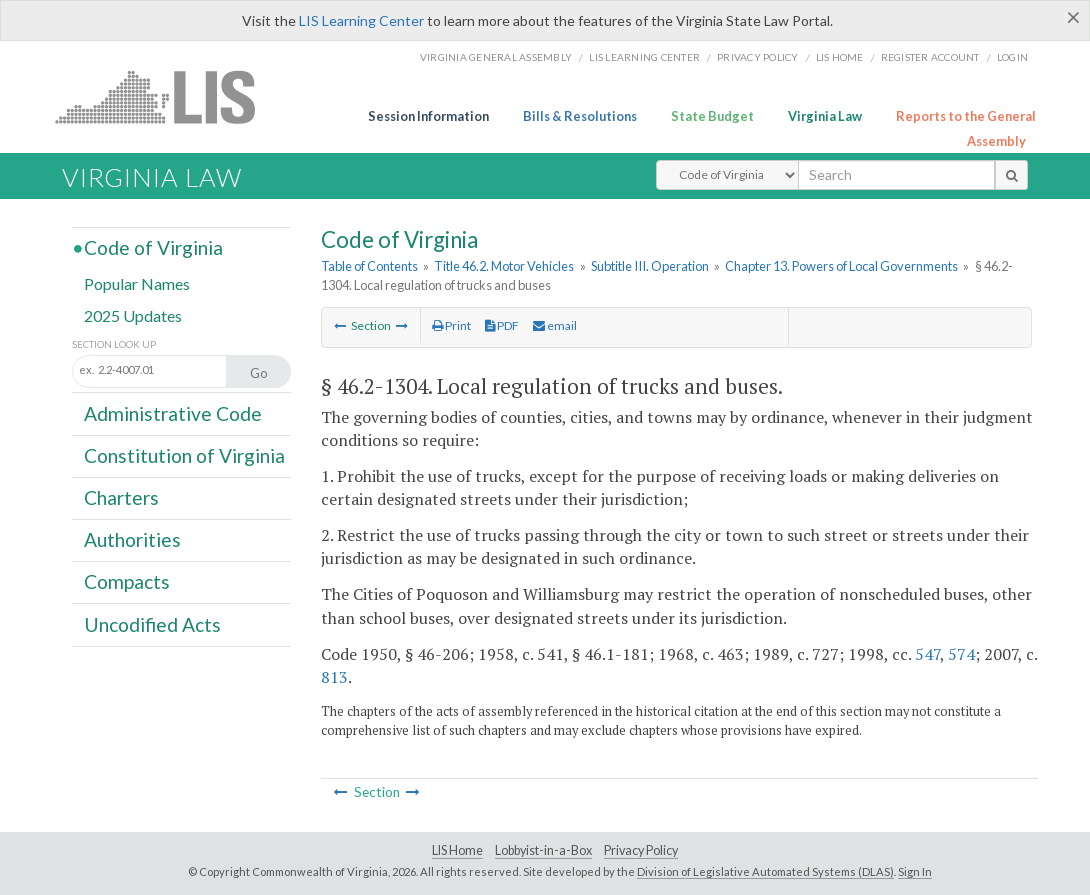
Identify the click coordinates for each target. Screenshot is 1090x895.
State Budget (712, 116)
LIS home (840, 57)
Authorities (132, 539)
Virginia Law (825, 116)
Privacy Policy (758, 57)
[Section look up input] (170, 370)
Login (1012, 57)
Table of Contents (369, 266)
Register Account (930, 57)
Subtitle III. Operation (650, 266)
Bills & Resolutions (580, 116)
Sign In (915, 871)
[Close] (1073, 17)
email (555, 325)
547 (927, 654)
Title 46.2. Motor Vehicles (504, 266)
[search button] (1011, 175)
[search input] (896, 175)
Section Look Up (114, 344)
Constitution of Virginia (184, 455)
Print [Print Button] (451, 325)
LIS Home (457, 850)
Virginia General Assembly (496, 57)
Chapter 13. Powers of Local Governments (841, 266)
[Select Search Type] (727, 175)
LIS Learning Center (361, 20)
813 (334, 677)
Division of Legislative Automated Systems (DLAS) (765, 871)
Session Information (428, 116)
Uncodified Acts (152, 623)
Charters (121, 497)
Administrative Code (173, 412)
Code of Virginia (153, 247)
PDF (502, 325)
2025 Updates (133, 314)
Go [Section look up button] (259, 373)
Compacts (127, 581)
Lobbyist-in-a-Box (543, 850)
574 (961, 654)
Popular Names (137, 283)
